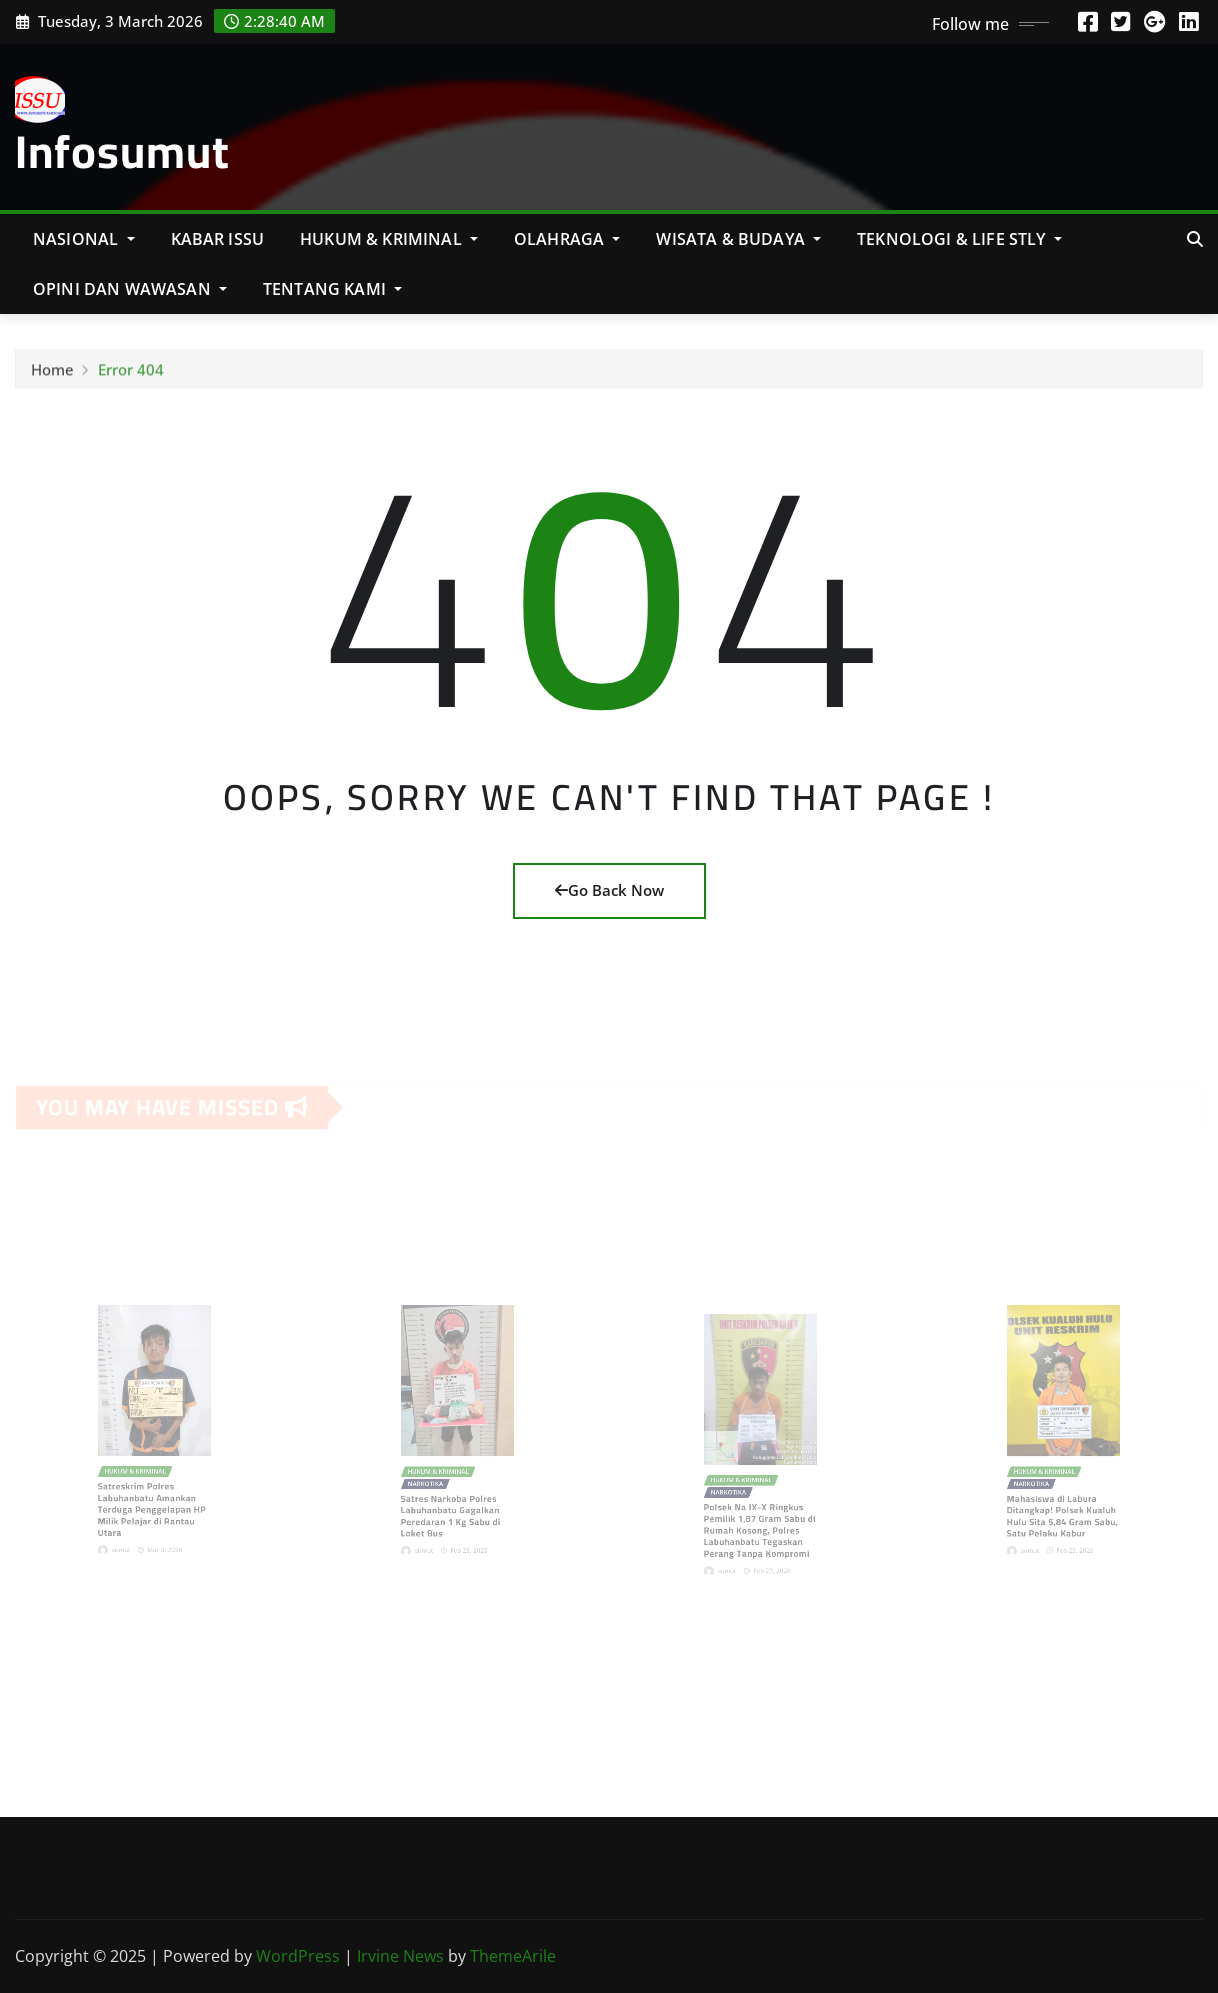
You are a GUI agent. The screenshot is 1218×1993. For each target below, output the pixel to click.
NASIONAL (84, 239)
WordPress (298, 1956)
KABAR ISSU (218, 239)
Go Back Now (609, 890)
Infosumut (122, 151)
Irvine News (400, 1956)
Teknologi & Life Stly (959, 239)
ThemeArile (513, 1956)
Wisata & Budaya (738, 239)
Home (52, 374)
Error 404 (131, 374)
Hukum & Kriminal (389, 239)
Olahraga (567, 239)
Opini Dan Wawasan (130, 289)
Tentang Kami (332, 289)
